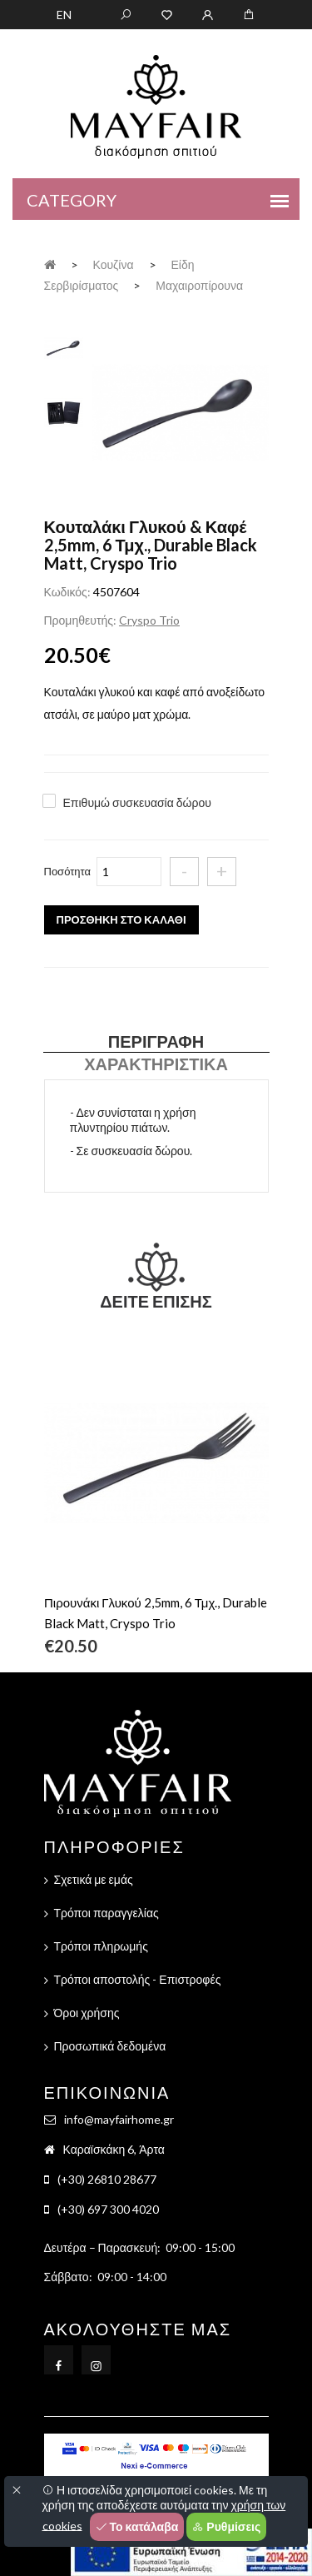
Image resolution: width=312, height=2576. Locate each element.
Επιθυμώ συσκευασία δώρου (137, 802)
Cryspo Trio (149, 620)
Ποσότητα (68, 871)
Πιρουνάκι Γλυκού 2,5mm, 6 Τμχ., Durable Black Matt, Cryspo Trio (155, 1613)
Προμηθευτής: (80, 620)
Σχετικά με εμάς (93, 1879)
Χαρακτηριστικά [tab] (156, 1064)
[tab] (63, 346)
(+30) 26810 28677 (106, 2179)
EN (64, 14)
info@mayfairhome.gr (119, 2119)
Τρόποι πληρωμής (101, 1946)
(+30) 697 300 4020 (108, 2209)
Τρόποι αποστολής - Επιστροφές (137, 1979)
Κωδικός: (67, 592)
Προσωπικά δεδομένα (110, 2046)
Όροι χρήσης (87, 2012)
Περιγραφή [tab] (156, 1041)
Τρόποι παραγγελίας (106, 1913)
